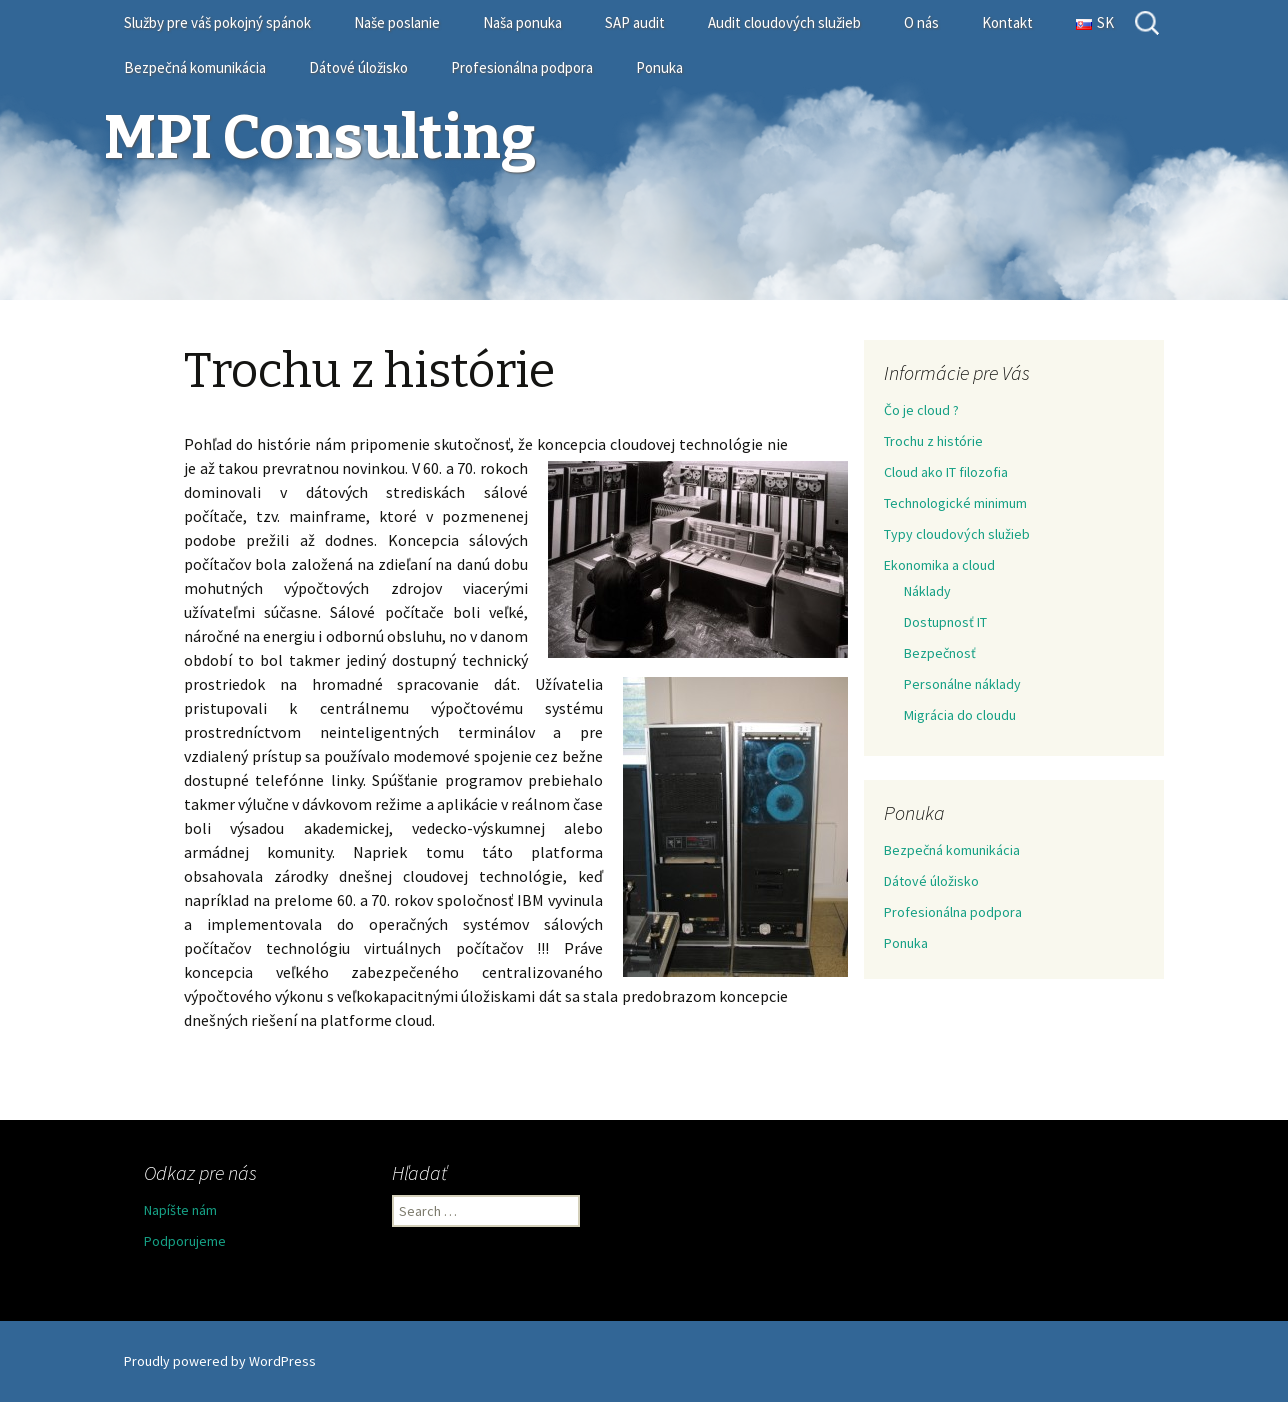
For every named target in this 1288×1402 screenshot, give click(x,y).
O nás (921, 22)
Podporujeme (185, 1241)
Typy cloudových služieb (957, 534)
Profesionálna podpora (522, 67)
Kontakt (1007, 22)
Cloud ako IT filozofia (946, 472)
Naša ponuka (522, 22)
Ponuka (659, 67)
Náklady (927, 591)
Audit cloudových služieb (784, 22)
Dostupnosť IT (945, 622)
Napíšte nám (180, 1210)
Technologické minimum (955, 503)
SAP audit (635, 22)
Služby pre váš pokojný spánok (217, 22)
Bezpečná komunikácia (195, 67)
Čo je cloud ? (921, 410)
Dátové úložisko (358, 67)
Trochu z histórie (933, 441)
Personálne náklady (962, 684)
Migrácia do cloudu (960, 715)
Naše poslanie (397, 22)
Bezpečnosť (940, 653)
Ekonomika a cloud (939, 565)
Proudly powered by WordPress (220, 1361)
